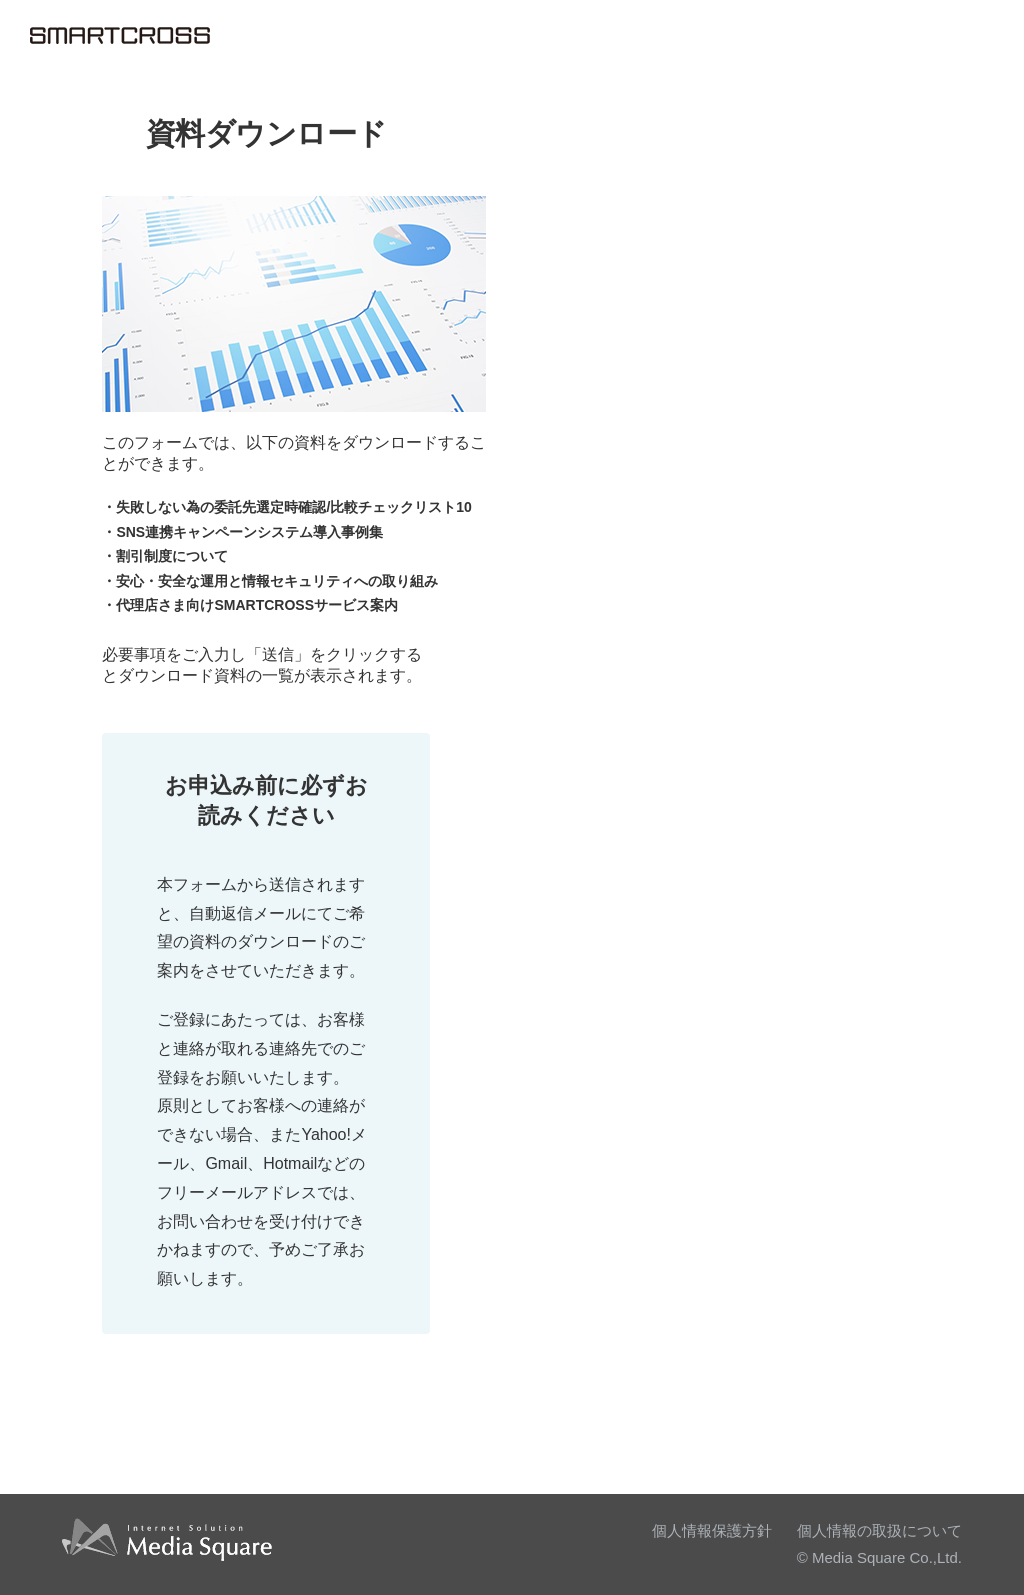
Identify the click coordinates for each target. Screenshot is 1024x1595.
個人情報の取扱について (879, 1530)
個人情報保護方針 (712, 1530)
